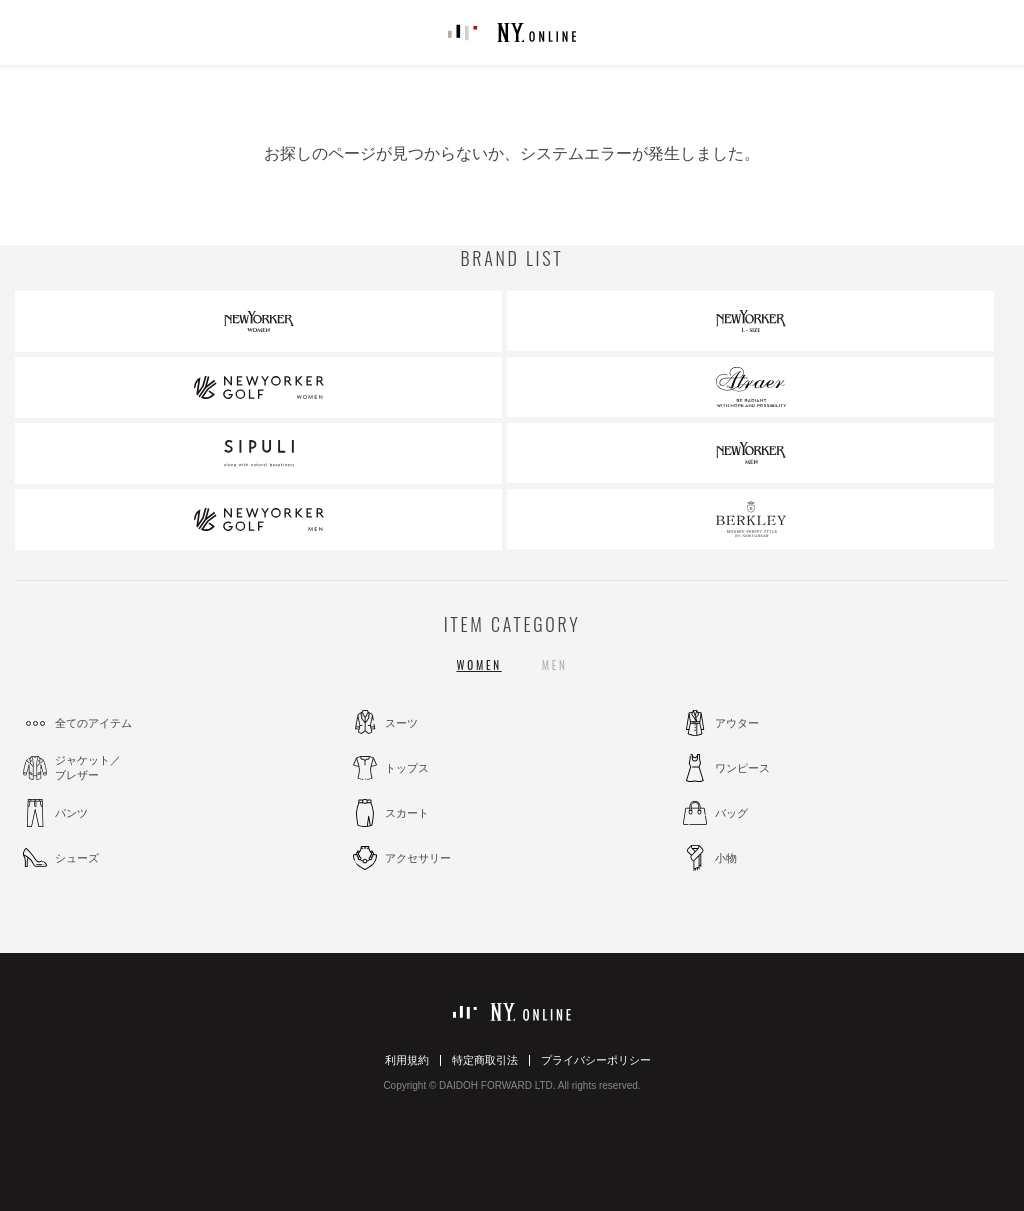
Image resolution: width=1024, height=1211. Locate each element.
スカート (407, 813)
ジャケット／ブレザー (88, 767)
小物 (726, 858)
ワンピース (742, 768)
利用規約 (407, 1060)
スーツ (401, 723)
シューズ (77, 858)
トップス (407, 768)
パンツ (71, 813)
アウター (737, 723)
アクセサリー (418, 858)
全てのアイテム (93, 723)
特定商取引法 (485, 1060)
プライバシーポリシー (596, 1060)
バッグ (731, 813)
